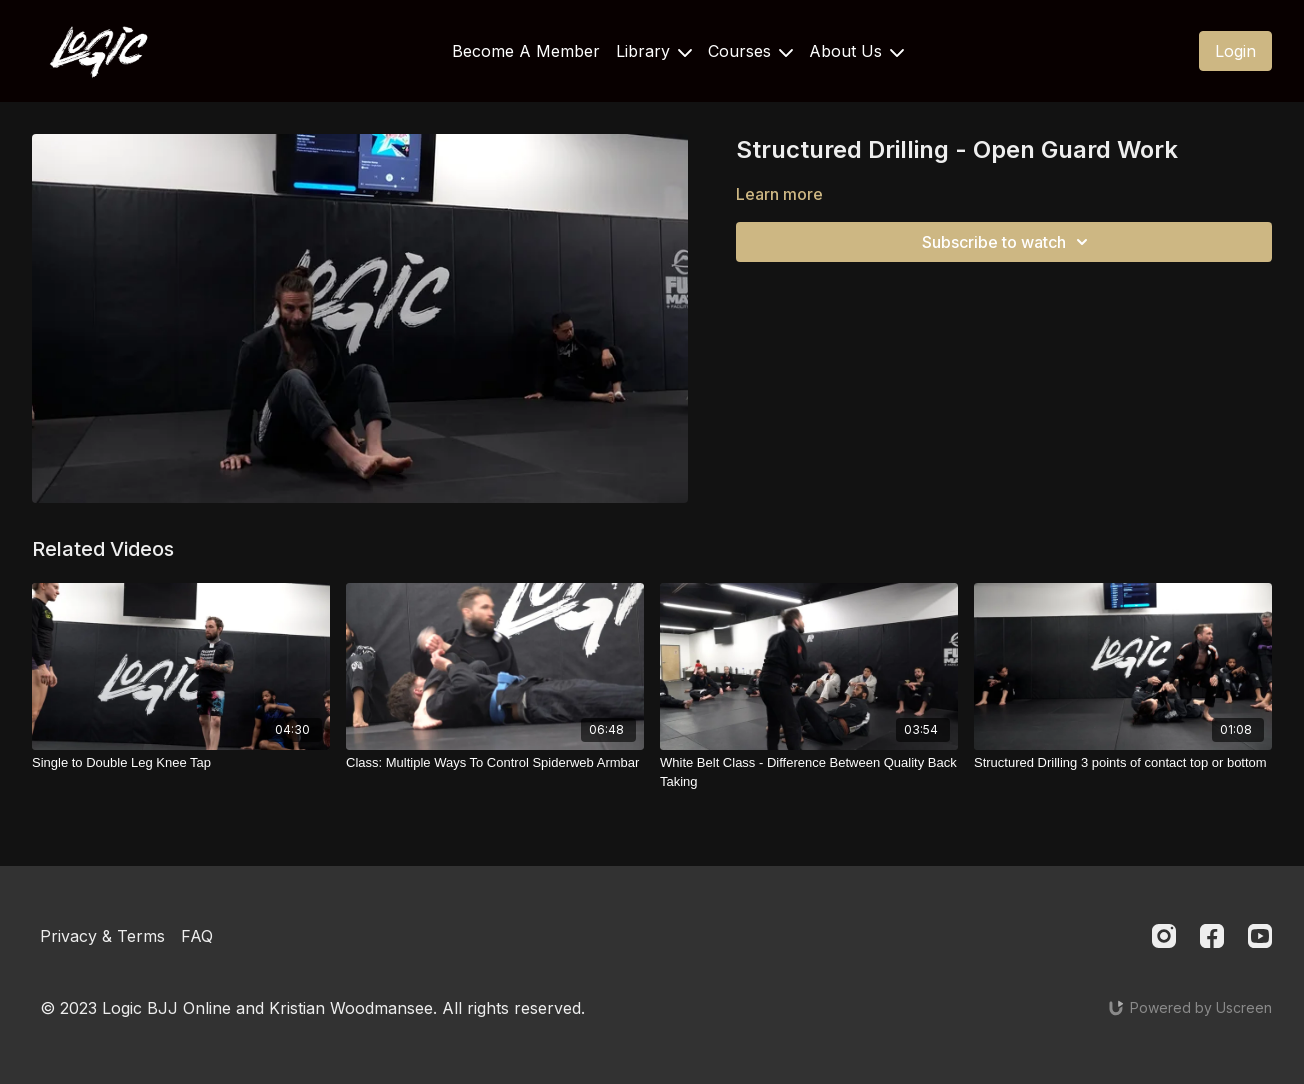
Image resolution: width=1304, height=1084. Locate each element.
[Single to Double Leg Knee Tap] (181, 763)
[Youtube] (1260, 936)
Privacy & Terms (102, 936)
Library (654, 51)
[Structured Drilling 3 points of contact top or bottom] (1123, 763)
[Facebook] (1212, 936)
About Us (856, 51)
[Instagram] (1164, 936)
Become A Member (526, 51)
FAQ (197, 936)
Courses (750, 51)
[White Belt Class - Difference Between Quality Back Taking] (809, 772)
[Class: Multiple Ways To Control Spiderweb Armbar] (495, 763)
